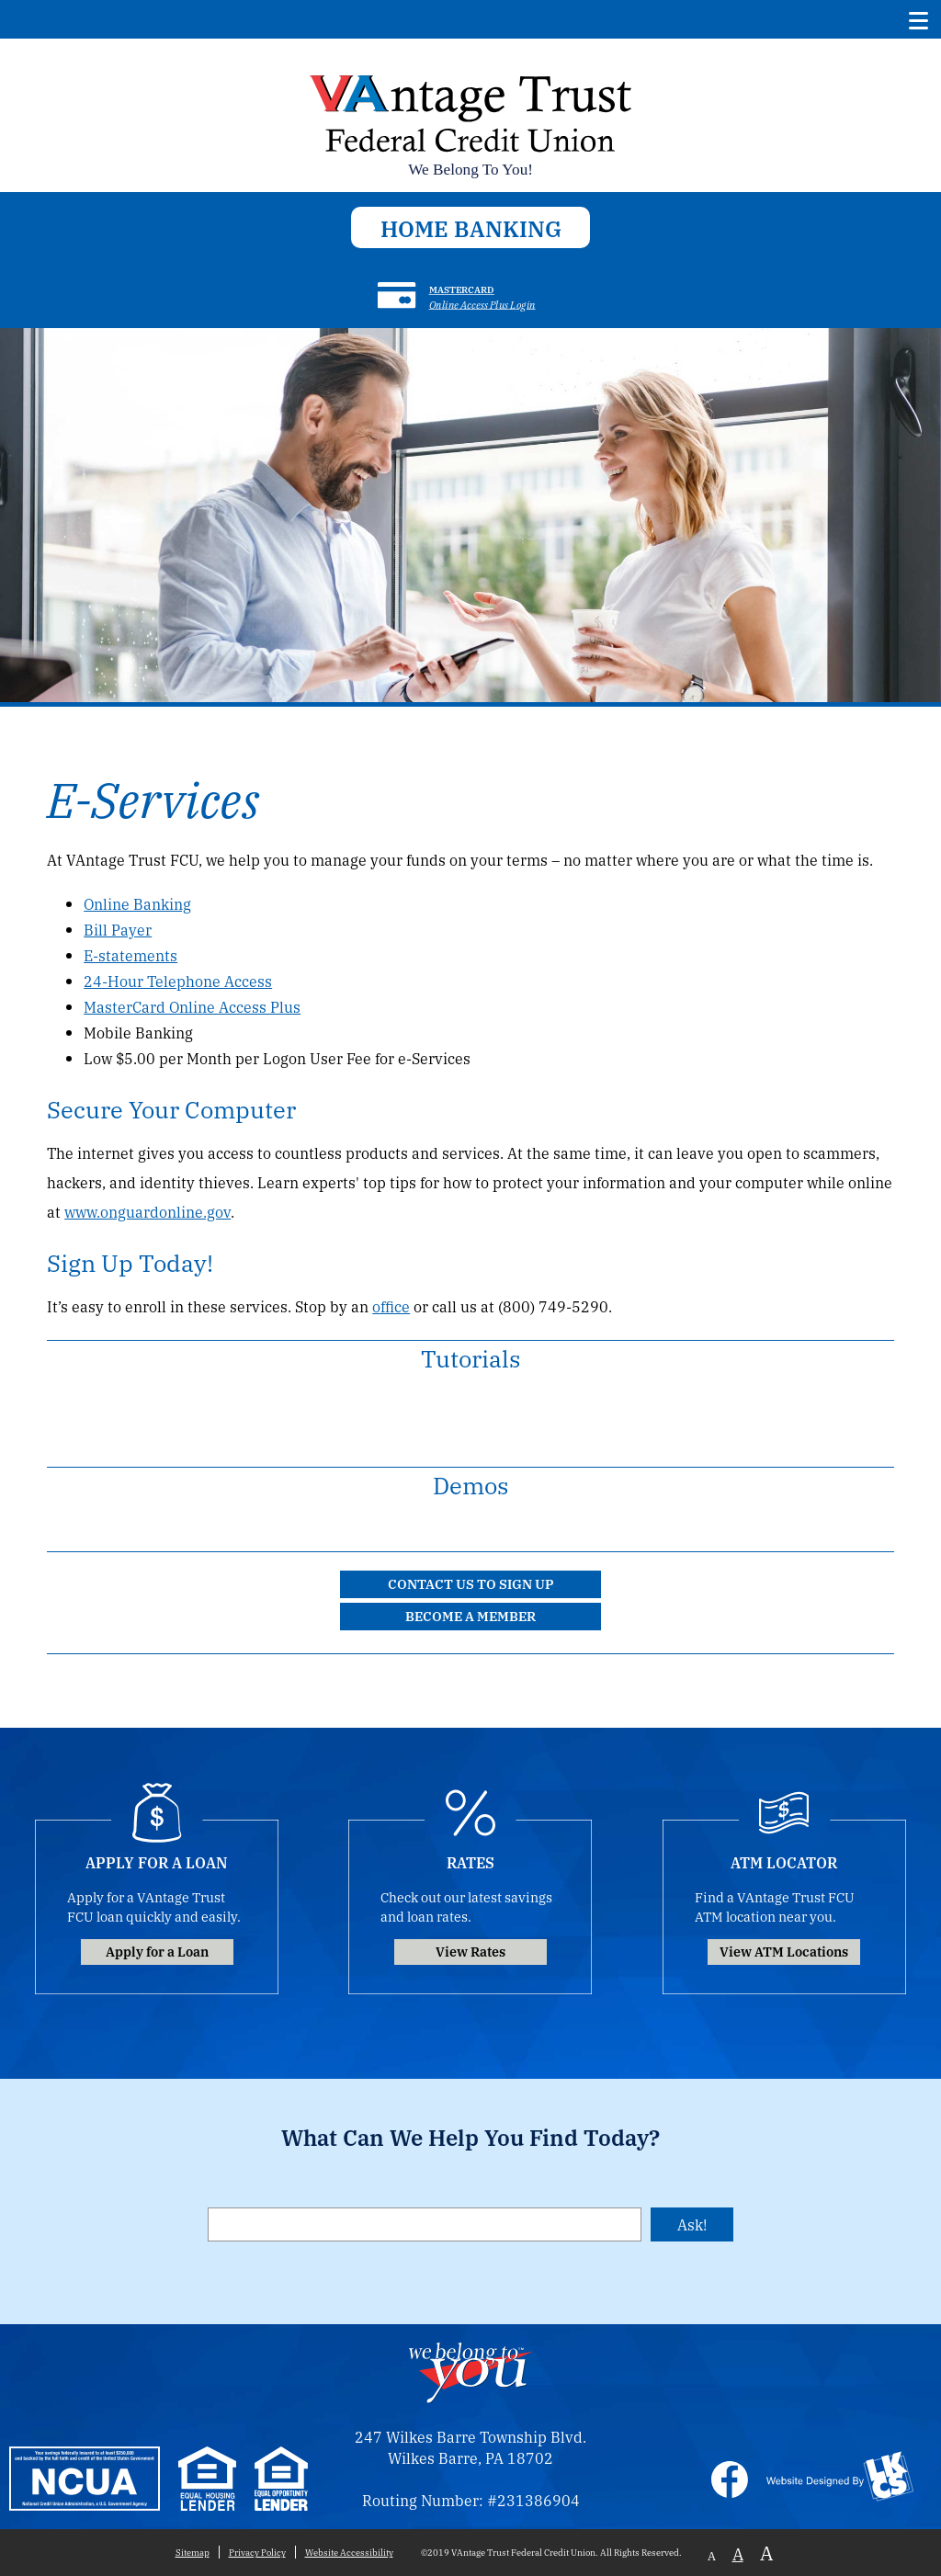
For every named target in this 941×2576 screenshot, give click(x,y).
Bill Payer (118, 929)
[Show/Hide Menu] (919, 19)
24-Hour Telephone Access (178, 981)
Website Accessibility (349, 2552)
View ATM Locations (784, 1950)
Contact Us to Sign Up (471, 1583)
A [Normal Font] (737, 2553)
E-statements (130, 955)
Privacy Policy (257, 2552)
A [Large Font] (766, 2552)
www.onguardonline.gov (147, 1211)
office (391, 1306)
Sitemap (193, 2552)
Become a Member (470, 1615)
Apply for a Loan (157, 1950)
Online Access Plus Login (482, 304)
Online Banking (137, 903)
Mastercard (461, 290)
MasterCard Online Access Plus (192, 1006)
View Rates (470, 1950)
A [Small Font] (712, 2555)
